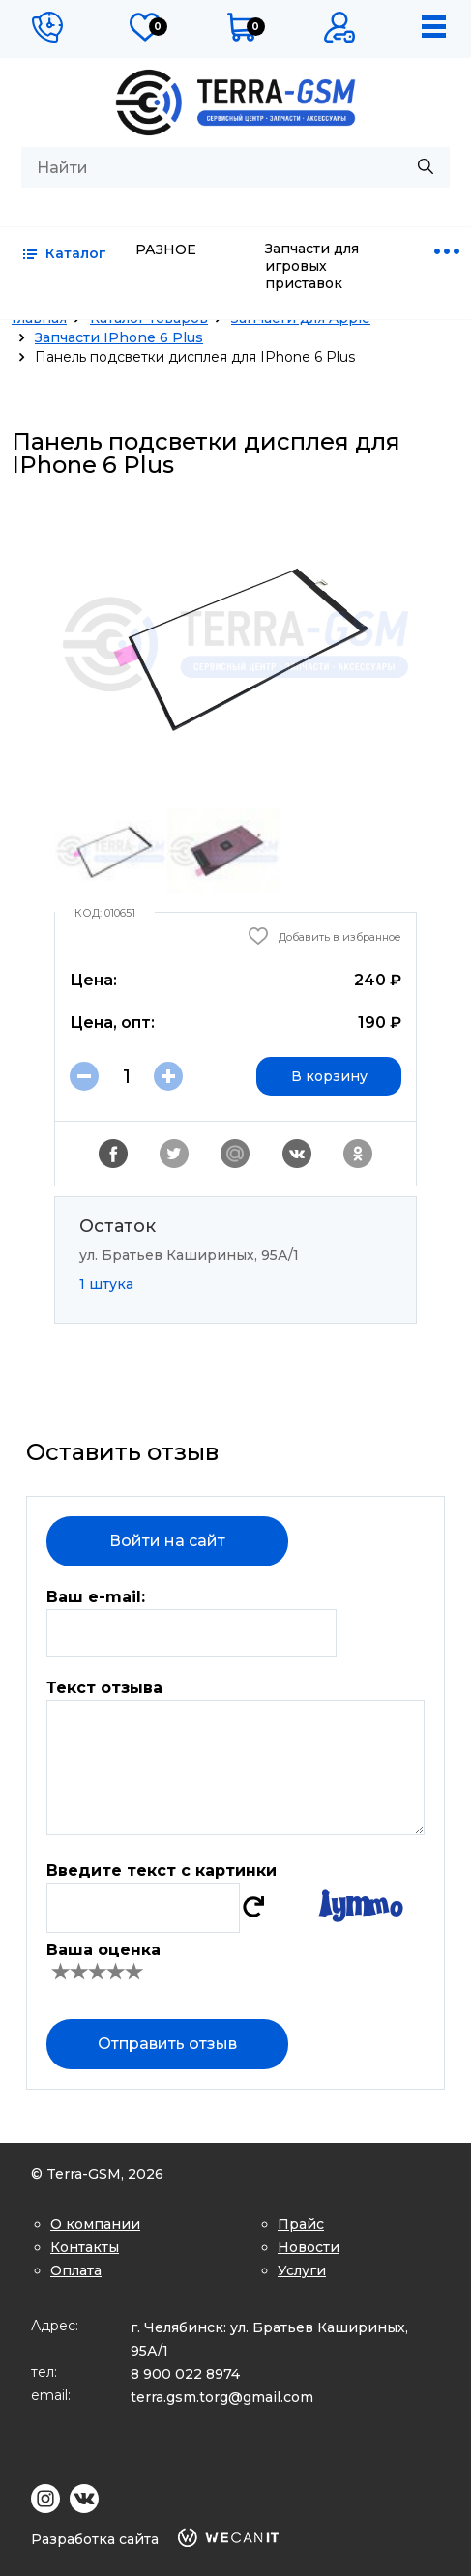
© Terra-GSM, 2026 (97, 2173)
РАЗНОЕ (165, 249)
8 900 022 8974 (185, 2374)
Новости (308, 2247)
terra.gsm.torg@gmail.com (222, 2397)
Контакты (84, 2247)
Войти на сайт (167, 1541)
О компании (95, 2224)
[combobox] (235, 167)
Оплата (76, 2270)
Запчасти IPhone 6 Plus (119, 337)
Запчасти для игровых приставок (312, 266)
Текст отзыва (104, 1688)
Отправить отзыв (167, 2043)
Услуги (302, 2270)
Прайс (301, 2224)
